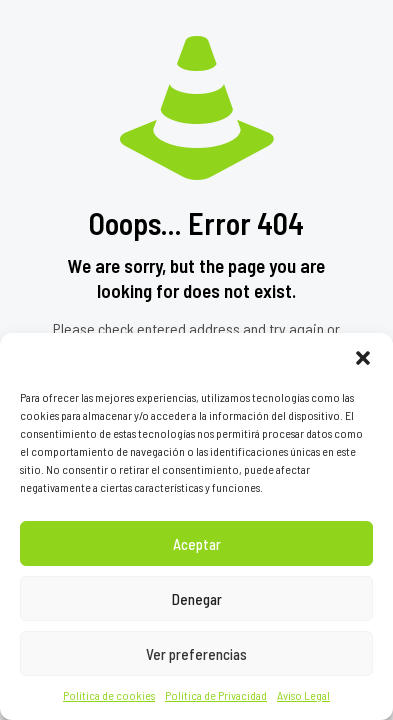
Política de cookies (109, 695)
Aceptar (197, 544)
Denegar (197, 599)
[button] (363, 358)
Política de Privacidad (216, 695)
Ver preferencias (196, 654)
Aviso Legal (303, 695)
